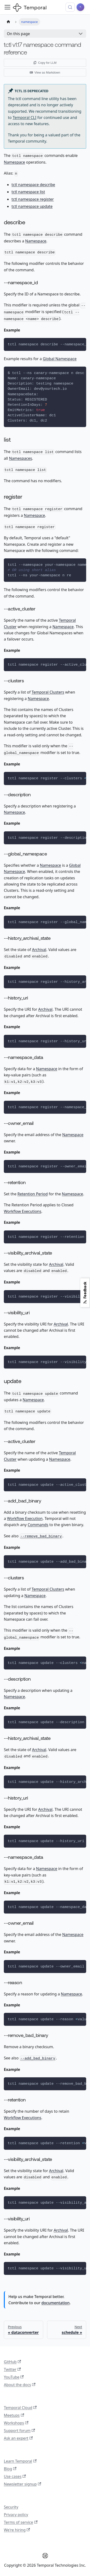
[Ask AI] (80, 7)
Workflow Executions (22, 1211)
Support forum (19, 2430)
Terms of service (20, 2522)
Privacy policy (16, 2514)
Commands (38, 1524)
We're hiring (17, 2530)
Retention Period (33, 1194)
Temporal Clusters (48, 692)
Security (11, 2507)
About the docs (20, 2384)
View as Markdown (45, 72)
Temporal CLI (24, 117)
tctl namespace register (33, 199)
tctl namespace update (32, 206)
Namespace (14, 162)
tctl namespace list (28, 191)
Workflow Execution (24, 1518)
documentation (55, 2302)
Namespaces (20, 458)
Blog (10, 2468)
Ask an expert (18, 2438)
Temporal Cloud (20, 2407)
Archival (39, 949)
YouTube (14, 2377)
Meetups (14, 2415)
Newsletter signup (22, 2484)
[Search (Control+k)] (70, 7)
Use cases (15, 2476)
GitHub (12, 2361)
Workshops (16, 2423)
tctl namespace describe (33, 184)
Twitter (12, 2369)
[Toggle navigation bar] (7, 7)
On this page (18, 33)
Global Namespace (60, 358)
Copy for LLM (44, 62)
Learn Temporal (20, 2461)
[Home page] (8, 22)
